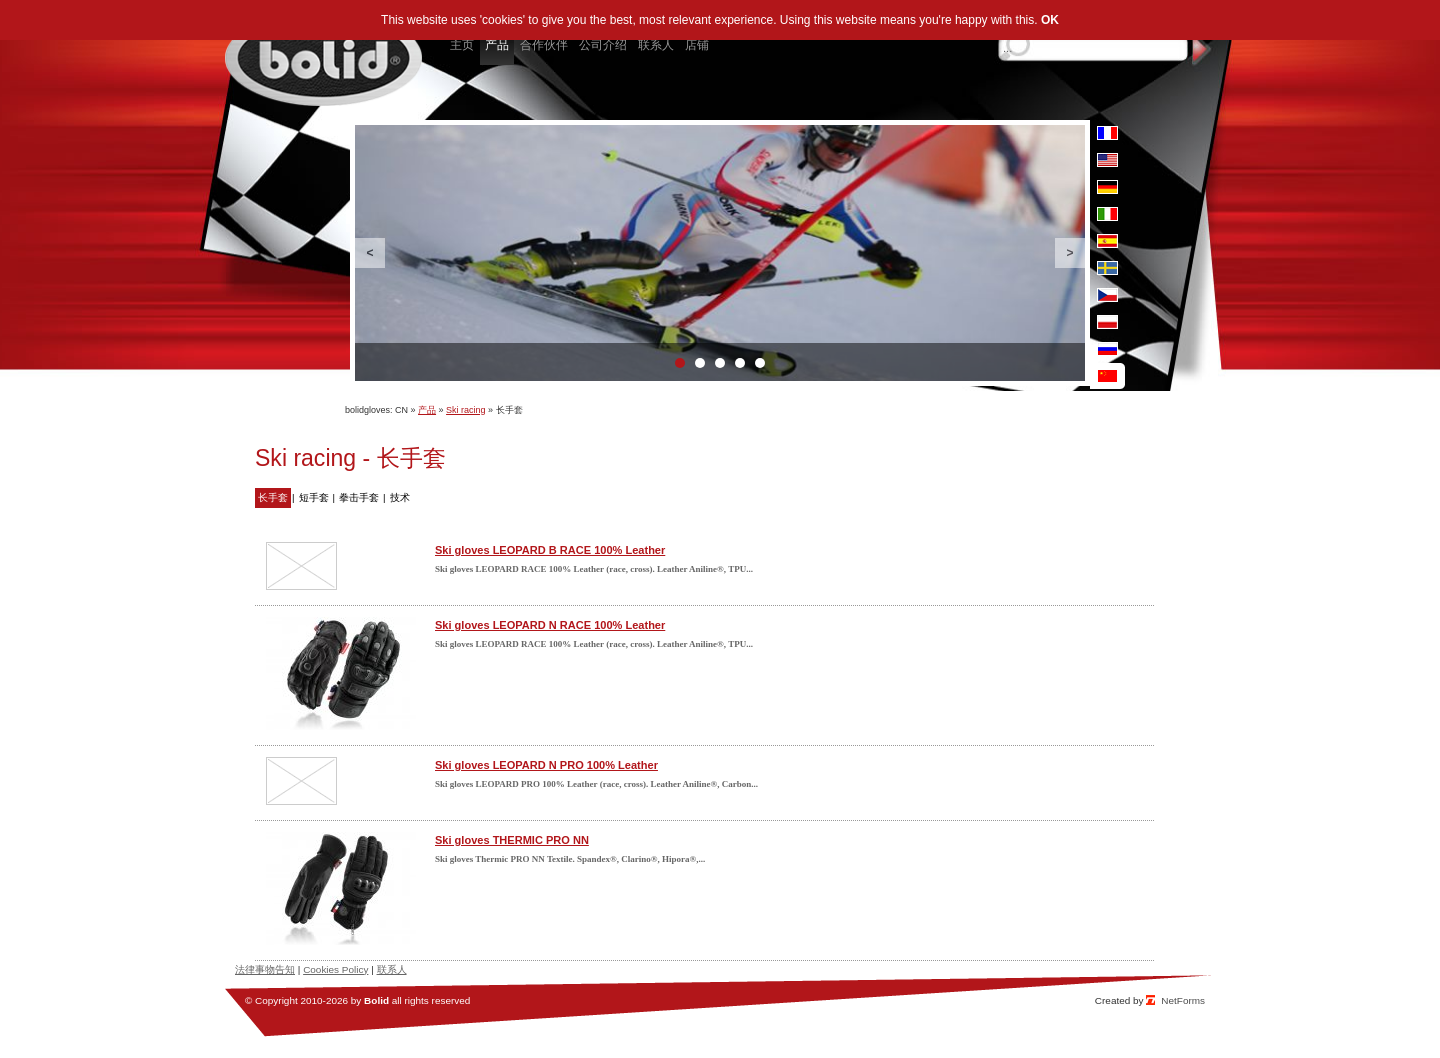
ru (1107, 349)
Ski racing (466, 410)
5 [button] (760, 363)
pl (1107, 322)
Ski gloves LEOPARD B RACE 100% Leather (550, 550)
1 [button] (680, 363)
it (1107, 214)
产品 (427, 410)
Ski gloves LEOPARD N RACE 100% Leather (550, 625)
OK (1050, 20)
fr (1107, 133)
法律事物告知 (265, 969)
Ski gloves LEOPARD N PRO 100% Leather (546, 765)
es (1107, 241)
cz (1107, 295)
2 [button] (700, 363)
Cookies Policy (335, 969)
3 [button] (720, 363)
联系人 (392, 969)
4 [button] (740, 363)
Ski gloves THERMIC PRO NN (512, 840)
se (1107, 268)
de (1107, 187)
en (1107, 160)
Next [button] (1070, 253)
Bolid (376, 1000)
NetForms (1183, 1000)
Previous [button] (370, 253)
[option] (720, 253)
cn (1107, 376)
